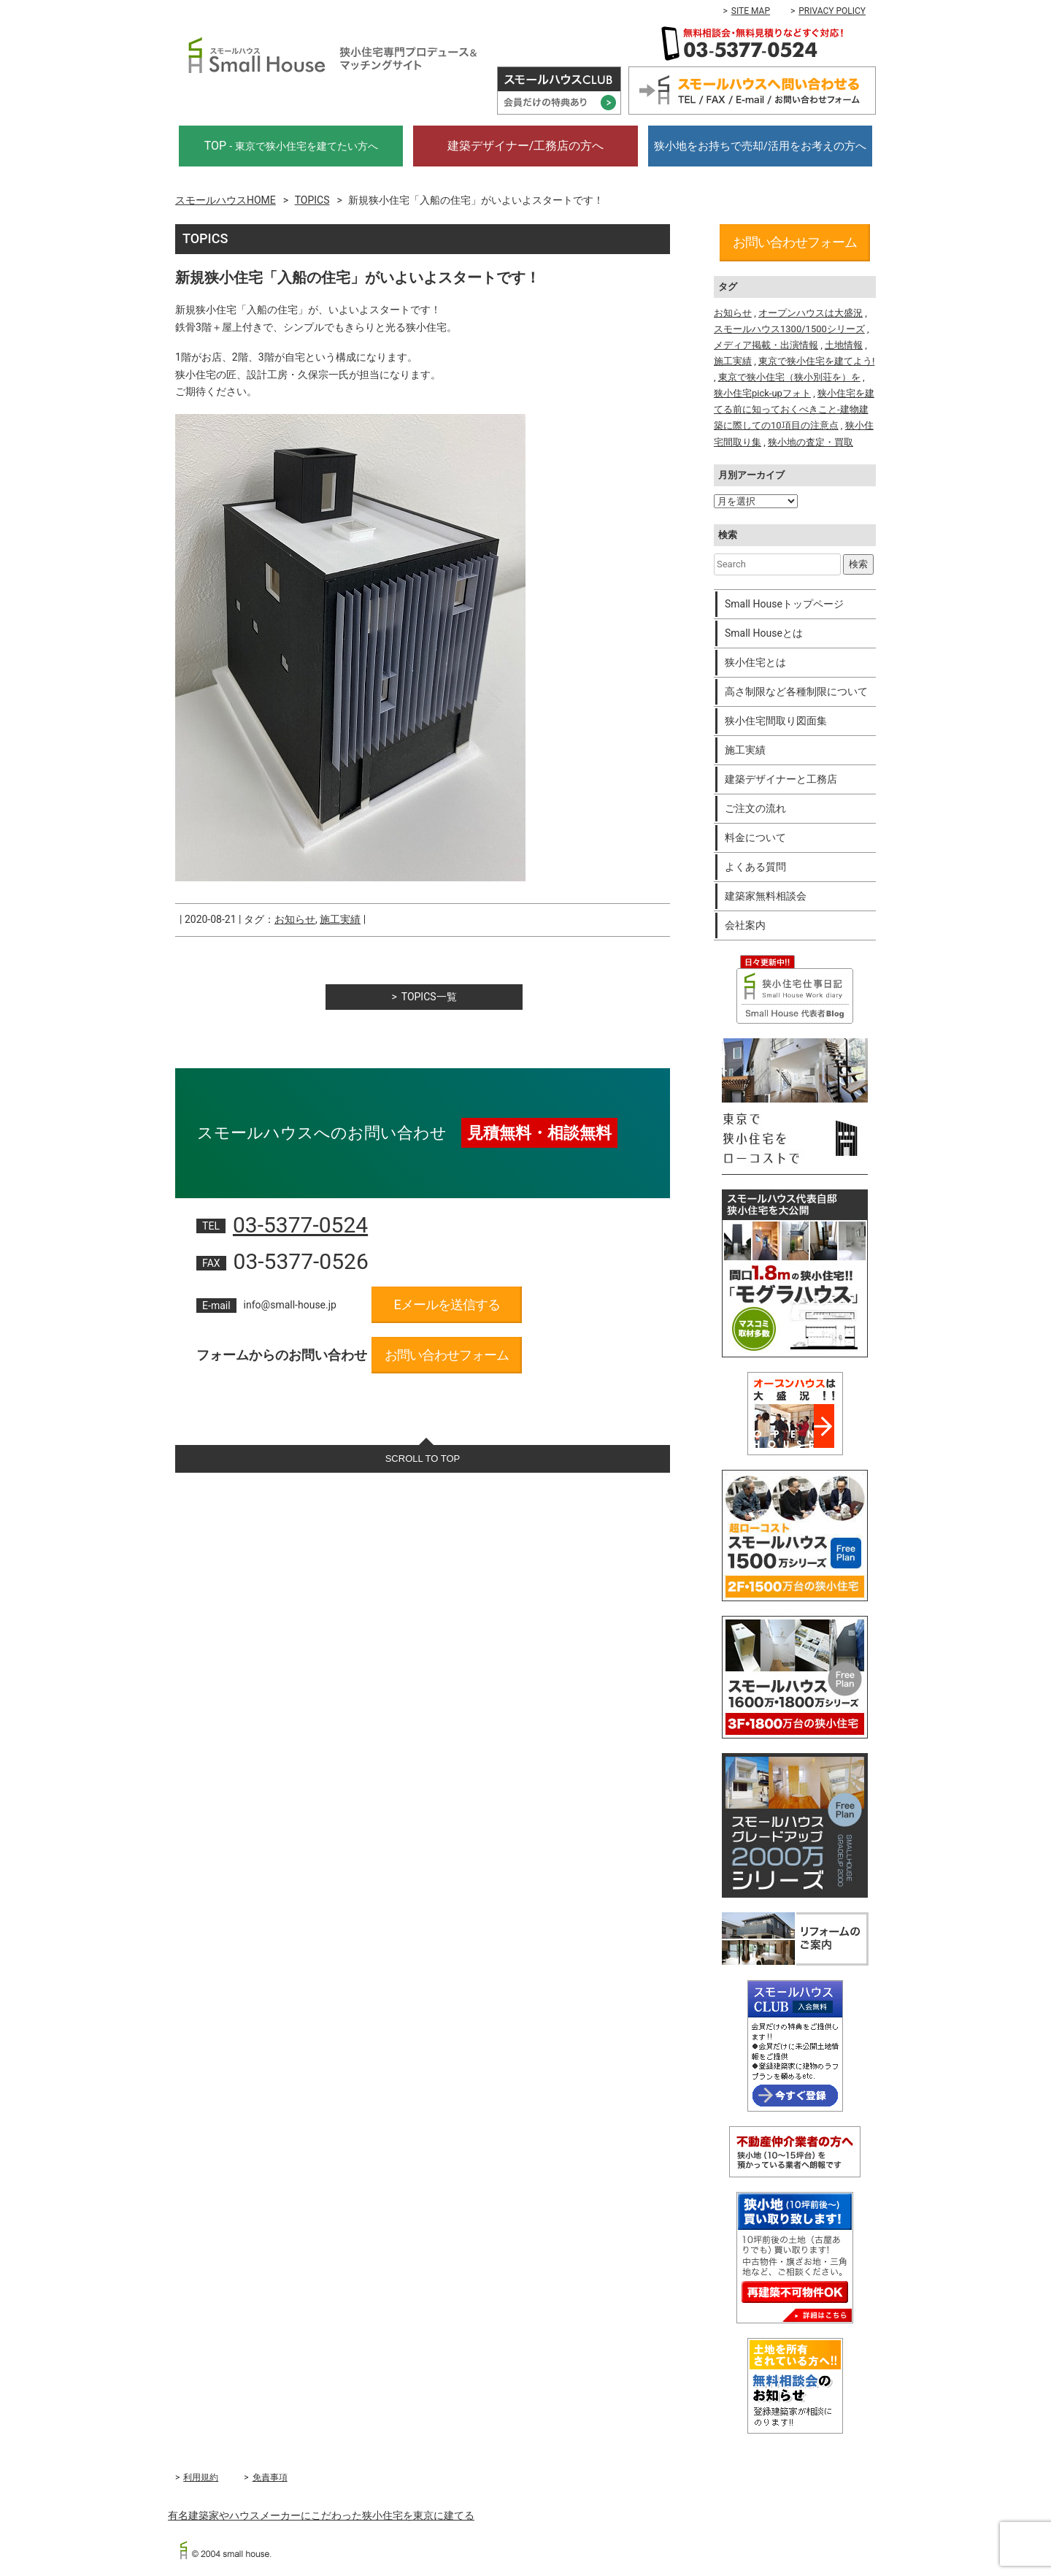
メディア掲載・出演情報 (766, 345)
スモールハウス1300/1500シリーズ (789, 328)
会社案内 (745, 925)
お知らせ (294, 919)
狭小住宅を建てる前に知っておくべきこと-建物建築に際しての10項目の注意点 (794, 409)
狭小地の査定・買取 (810, 442)
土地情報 (844, 345)
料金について (755, 837)
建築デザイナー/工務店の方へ (525, 146)
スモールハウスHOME (225, 200)
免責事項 (270, 2477)
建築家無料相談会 (765, 896)
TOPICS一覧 (429, 997)
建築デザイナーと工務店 (781, 779)
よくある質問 (755, 867)
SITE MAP (750, 11)
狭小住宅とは (755, 662)
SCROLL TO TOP (423, 1458)
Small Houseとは (764, 633)
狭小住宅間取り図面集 (776, 721)
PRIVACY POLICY (832, 11)
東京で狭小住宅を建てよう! (816, 361)
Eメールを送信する (446, 1304)
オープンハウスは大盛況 (810, 312)
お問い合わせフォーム (447, 1354)
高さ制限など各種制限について (796, 691)
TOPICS (312, 200)
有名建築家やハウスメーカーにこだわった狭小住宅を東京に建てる (321, 2515)
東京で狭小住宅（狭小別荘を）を (789, 377)
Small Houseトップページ (784, 604)
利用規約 (200, 2477)
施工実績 (340, 919)
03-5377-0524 (300, 1225)
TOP (291, 146)
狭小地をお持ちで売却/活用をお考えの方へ (760, 146)
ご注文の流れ (755, 808)
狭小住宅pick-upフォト (762, 393)
